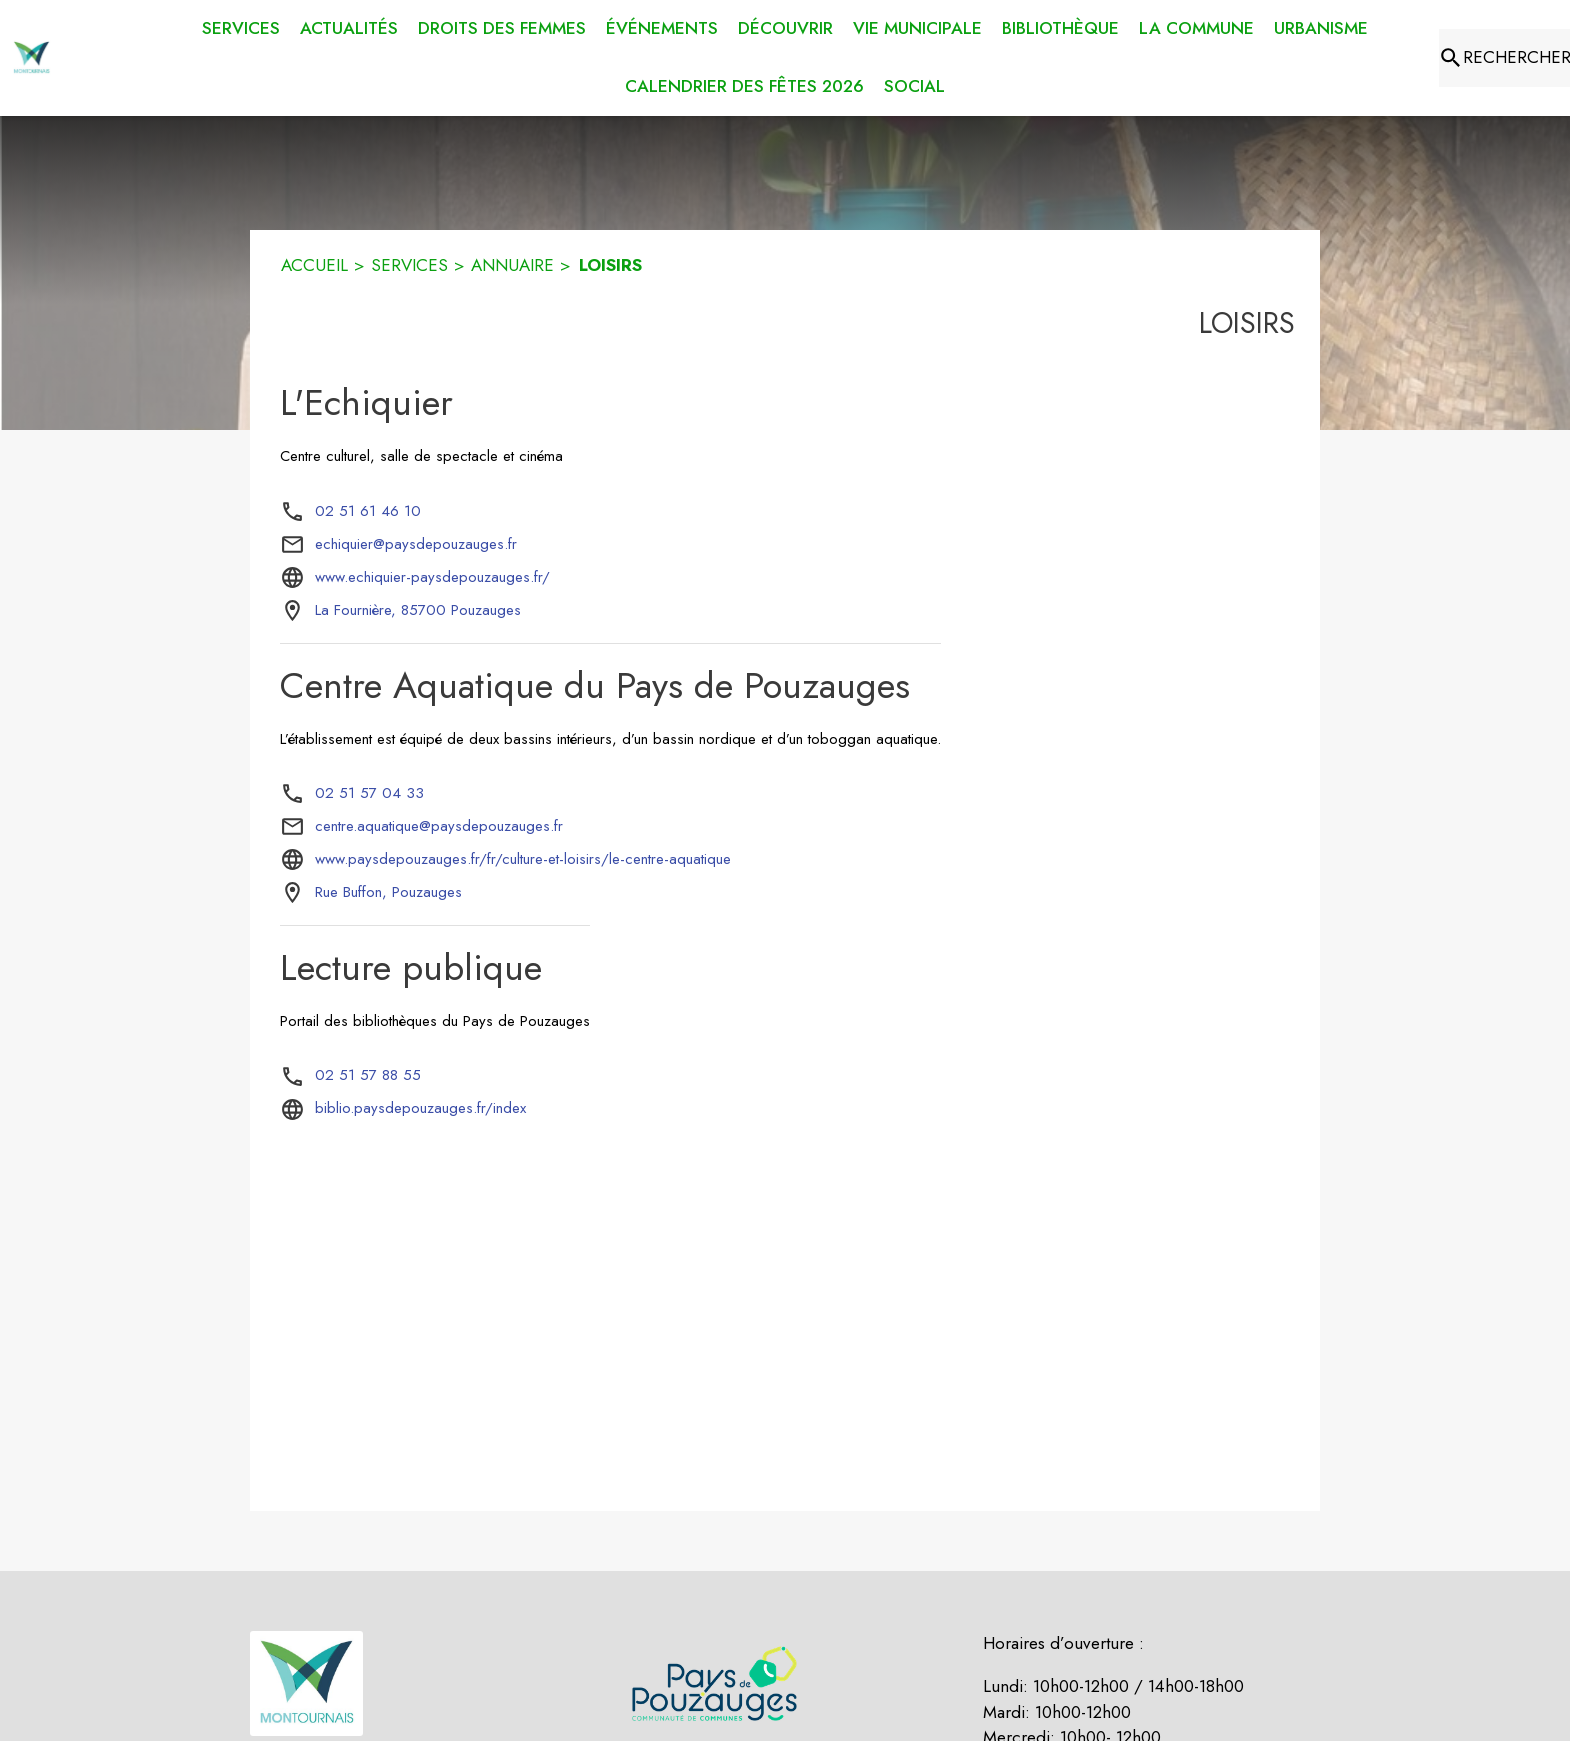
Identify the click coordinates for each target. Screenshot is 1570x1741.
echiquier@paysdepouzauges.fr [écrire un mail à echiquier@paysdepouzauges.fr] (416, 544)
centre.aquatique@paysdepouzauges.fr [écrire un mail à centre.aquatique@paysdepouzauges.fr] (439, 826)
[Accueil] (31, 58)
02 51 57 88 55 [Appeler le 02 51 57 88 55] (368, 1075)
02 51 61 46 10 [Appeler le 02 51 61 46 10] (368, 511)
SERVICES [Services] (409, 265)
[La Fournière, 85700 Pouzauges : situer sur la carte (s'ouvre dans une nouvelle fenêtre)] (418, 611)
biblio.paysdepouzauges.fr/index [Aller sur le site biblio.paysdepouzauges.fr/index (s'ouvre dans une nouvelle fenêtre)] (420, 1108)
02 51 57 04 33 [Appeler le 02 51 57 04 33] (369, 793)
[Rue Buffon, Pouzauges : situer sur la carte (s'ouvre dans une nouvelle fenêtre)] (388, 893)
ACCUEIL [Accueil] (314, 265)
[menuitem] (241, 25)
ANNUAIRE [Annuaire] (512, 265)
